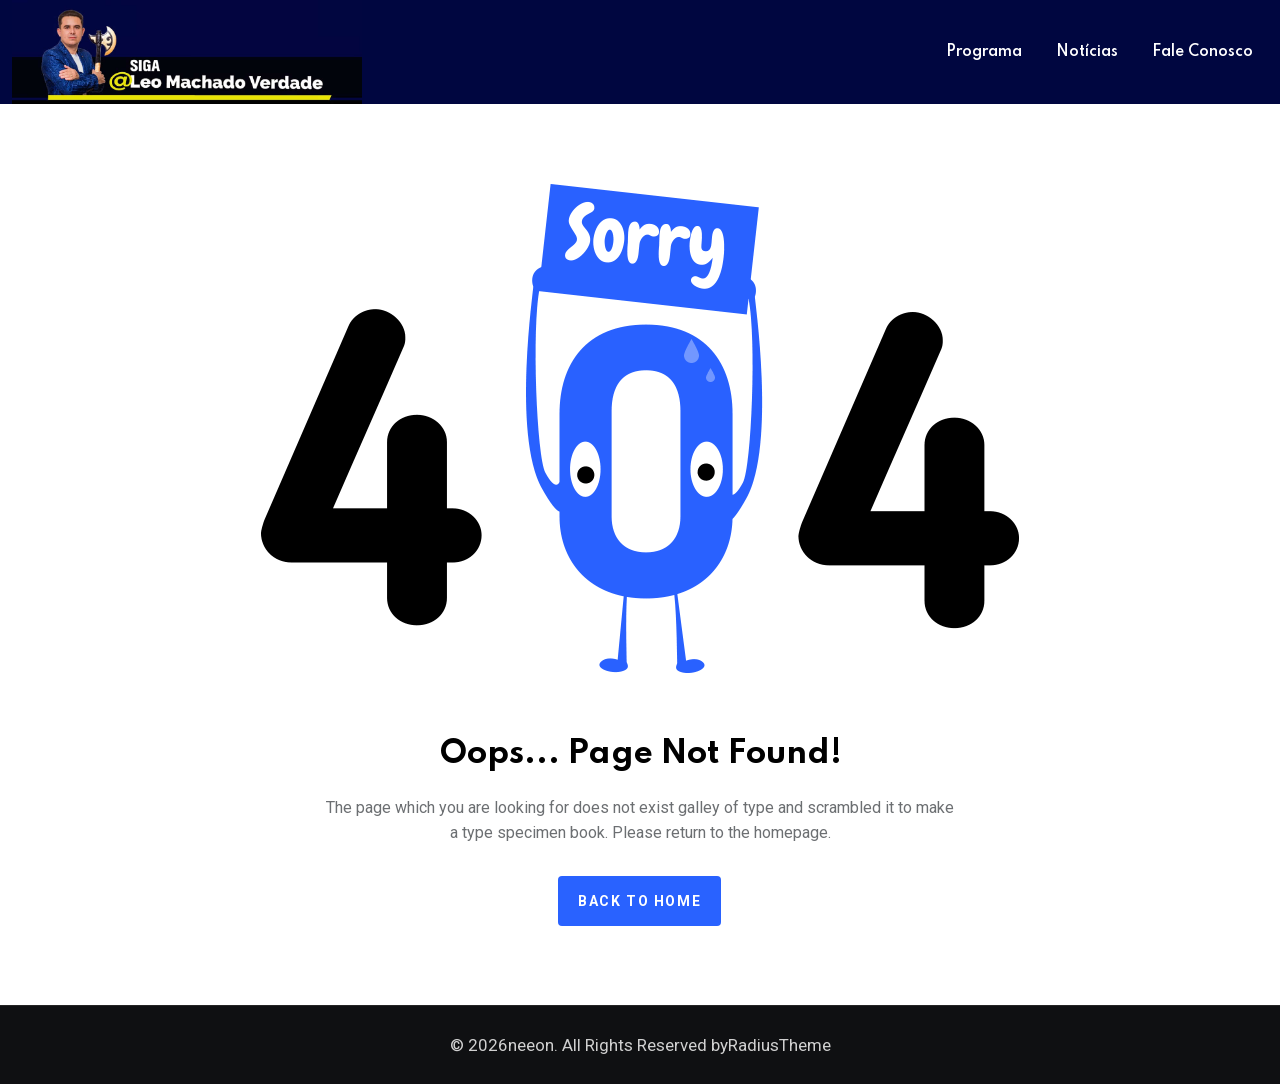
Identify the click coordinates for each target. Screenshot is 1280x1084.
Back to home (639, 901)
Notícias (1087, 52)
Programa (984, 52)
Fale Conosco (1202, 52)
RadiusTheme (779, 1045)
